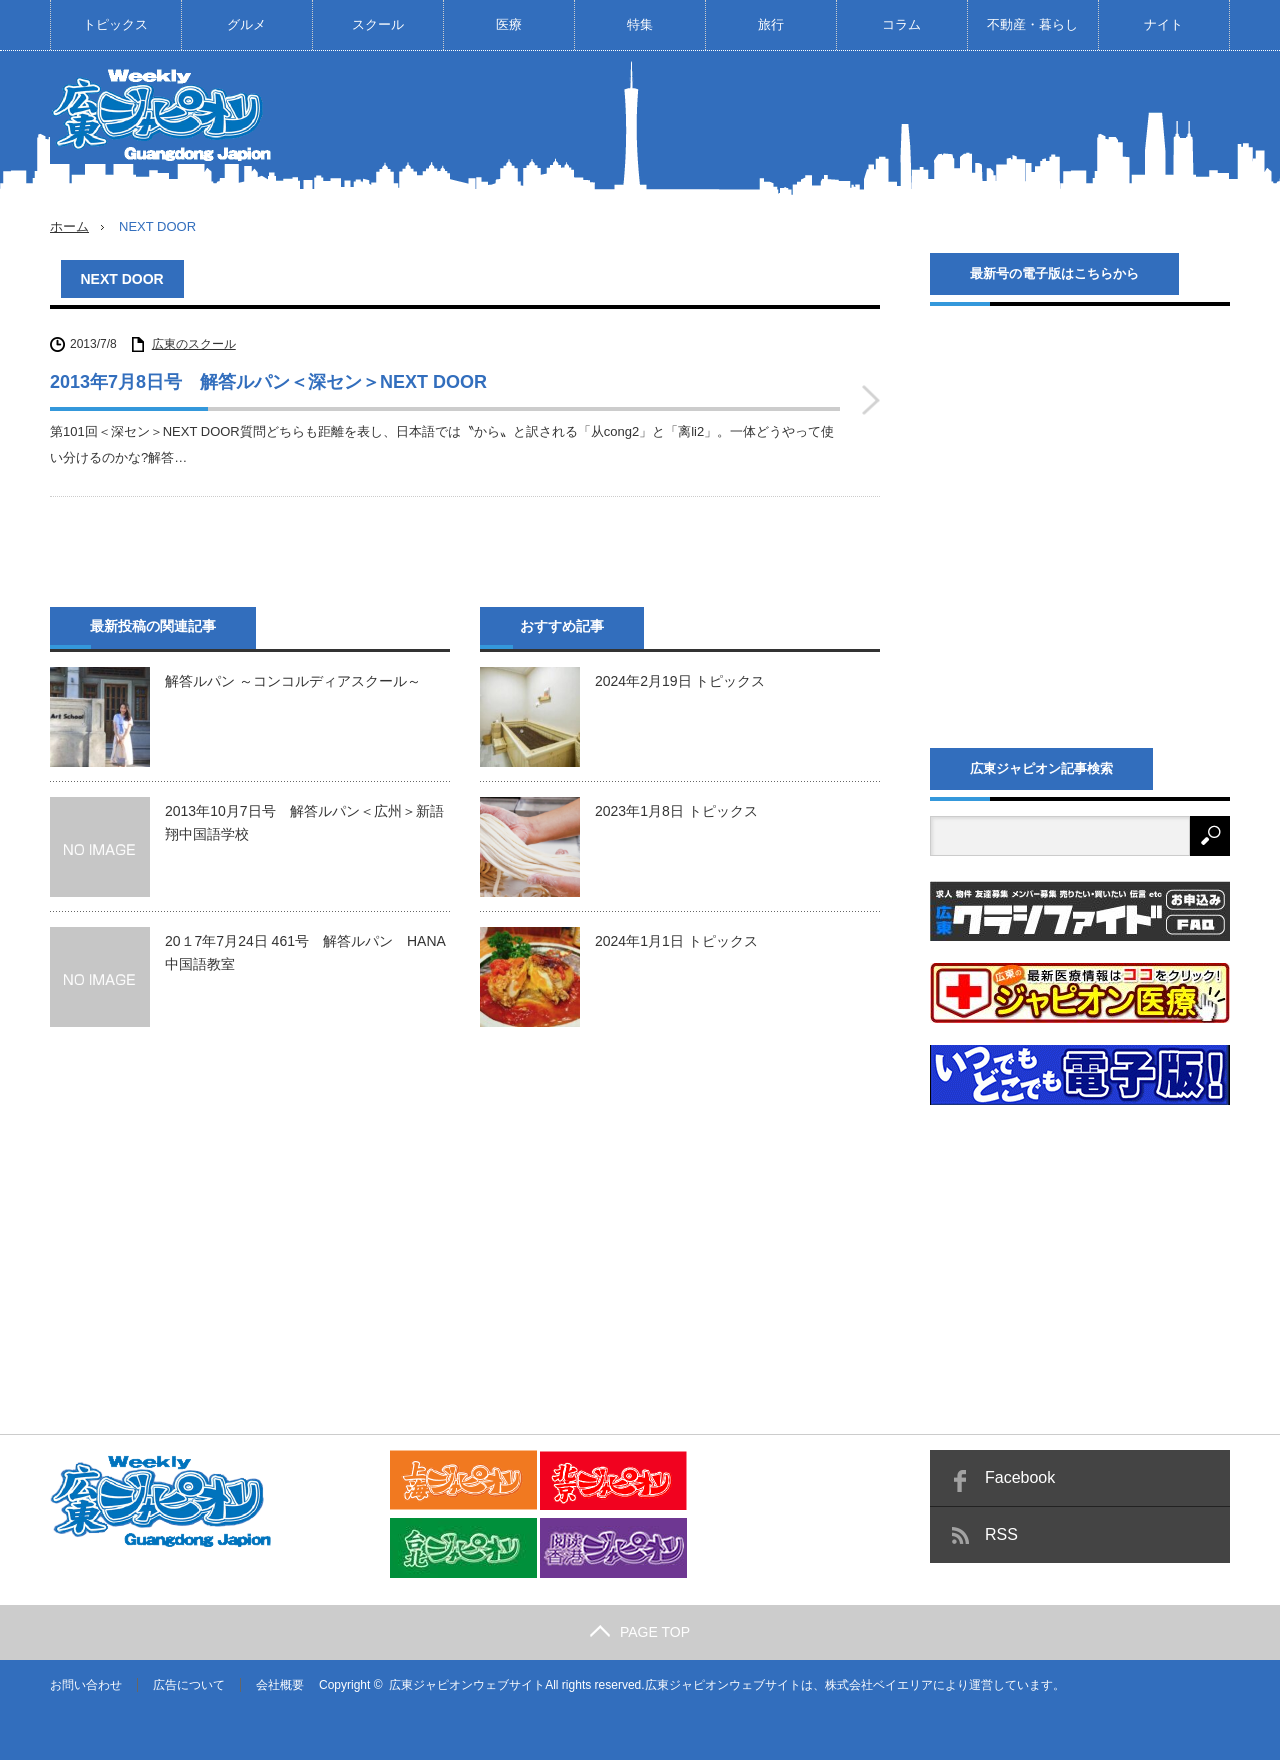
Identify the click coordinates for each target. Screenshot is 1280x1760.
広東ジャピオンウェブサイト (467, 1685)
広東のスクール (194, 344)
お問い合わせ (86, 1685)
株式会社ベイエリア (879, 1685)
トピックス (115, 24)
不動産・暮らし (1032, 24)
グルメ (246, 24)
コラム (901, 24)
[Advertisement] (866, 124)
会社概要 (280, 1685)
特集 (640, 24)
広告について (189, 1685)
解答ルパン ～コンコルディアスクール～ (293, 681)
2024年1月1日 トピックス (676, 941)
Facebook (1020, 1477)
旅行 (771, 24)
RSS (1001, 1534)
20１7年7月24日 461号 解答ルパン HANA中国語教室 (305, 952)
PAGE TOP (640, 1632)
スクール (378, 24)
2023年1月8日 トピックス (676, 811)
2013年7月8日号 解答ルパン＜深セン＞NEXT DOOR (268, 382)
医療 (509, 24)
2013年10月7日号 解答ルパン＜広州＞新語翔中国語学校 (304, 822)
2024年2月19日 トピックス (680, 681)
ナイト (1163, 24)
